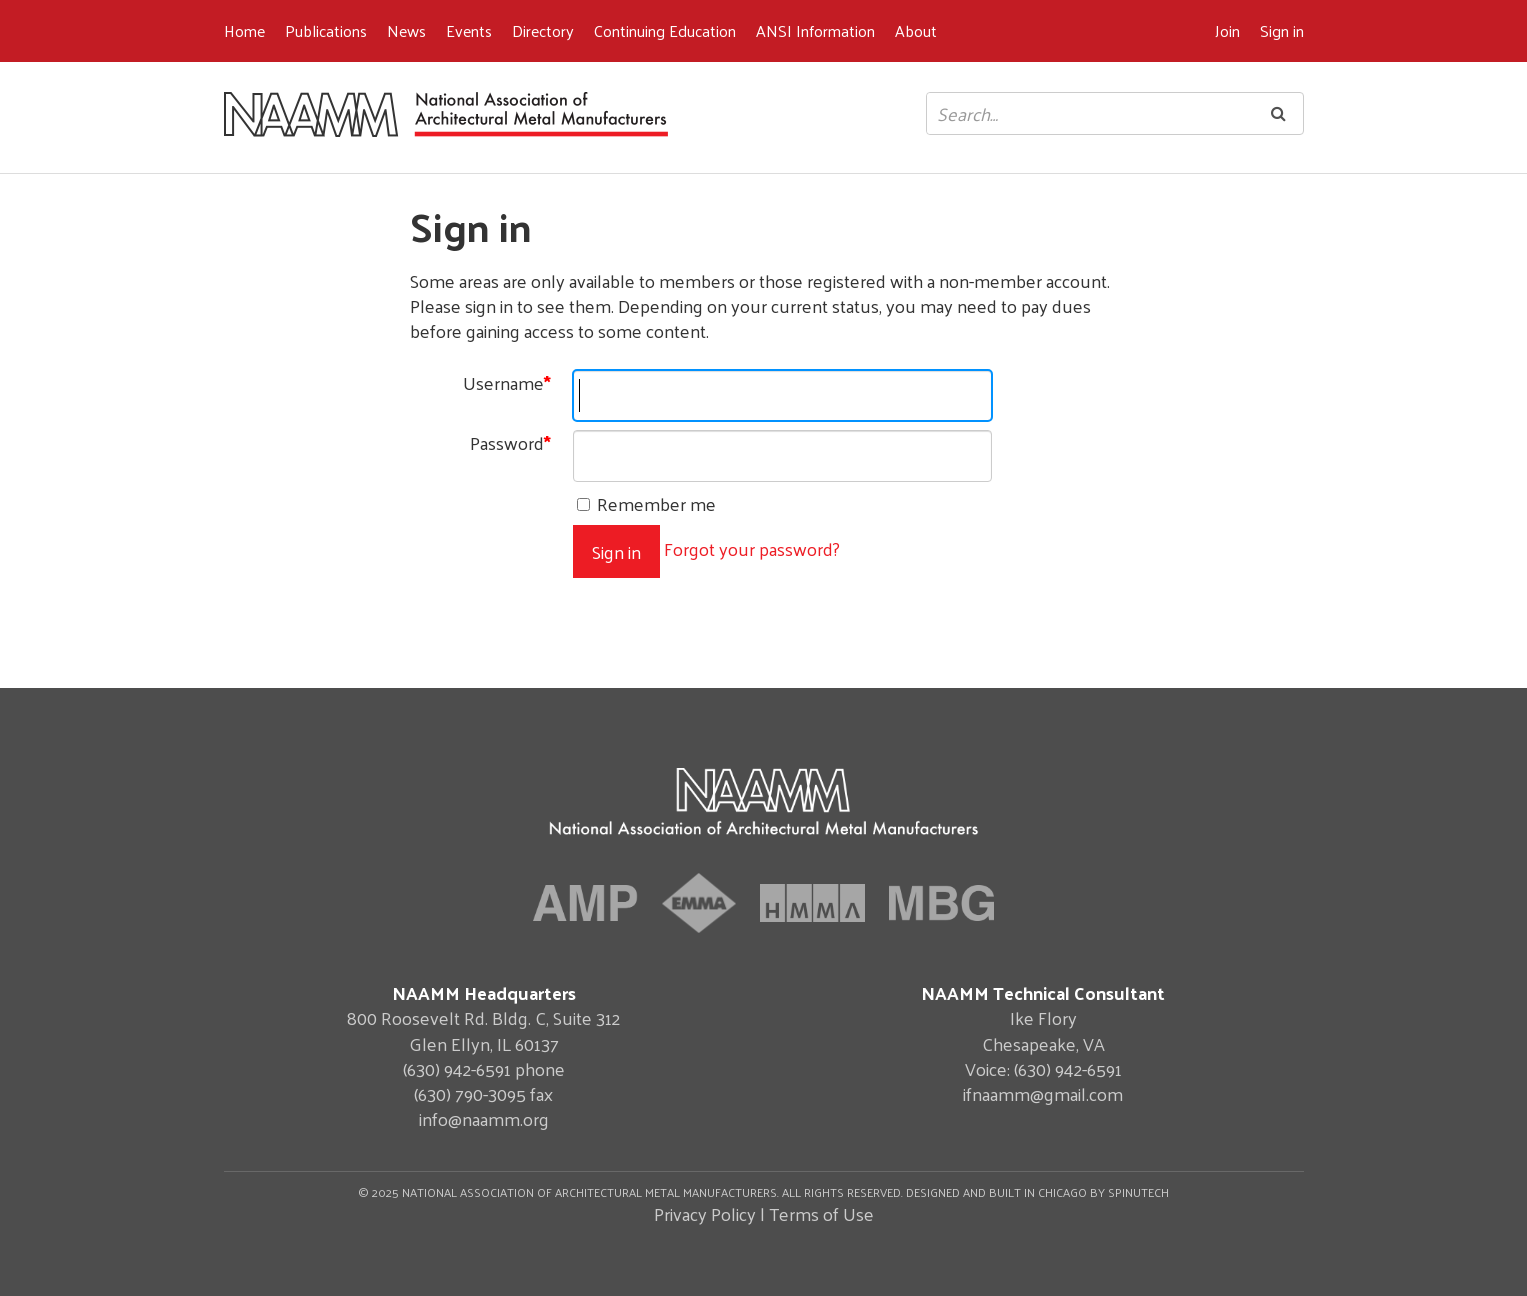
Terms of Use (821, 1213)
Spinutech (1138, 1192)
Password (510, 442)
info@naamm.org (484, 1118)
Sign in (1282, 30)
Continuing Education (665, 30)
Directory (543, 30)
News (406, 30)
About (916, 30)
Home (244, 30)
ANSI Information (815, 30)
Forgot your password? (752, 548)
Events (469, 30)
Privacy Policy (705, 1213)
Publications (326, 30)
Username (507, 382)
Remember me (646, 503)
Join (1227, 30)
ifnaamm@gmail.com (1043, 1093)
